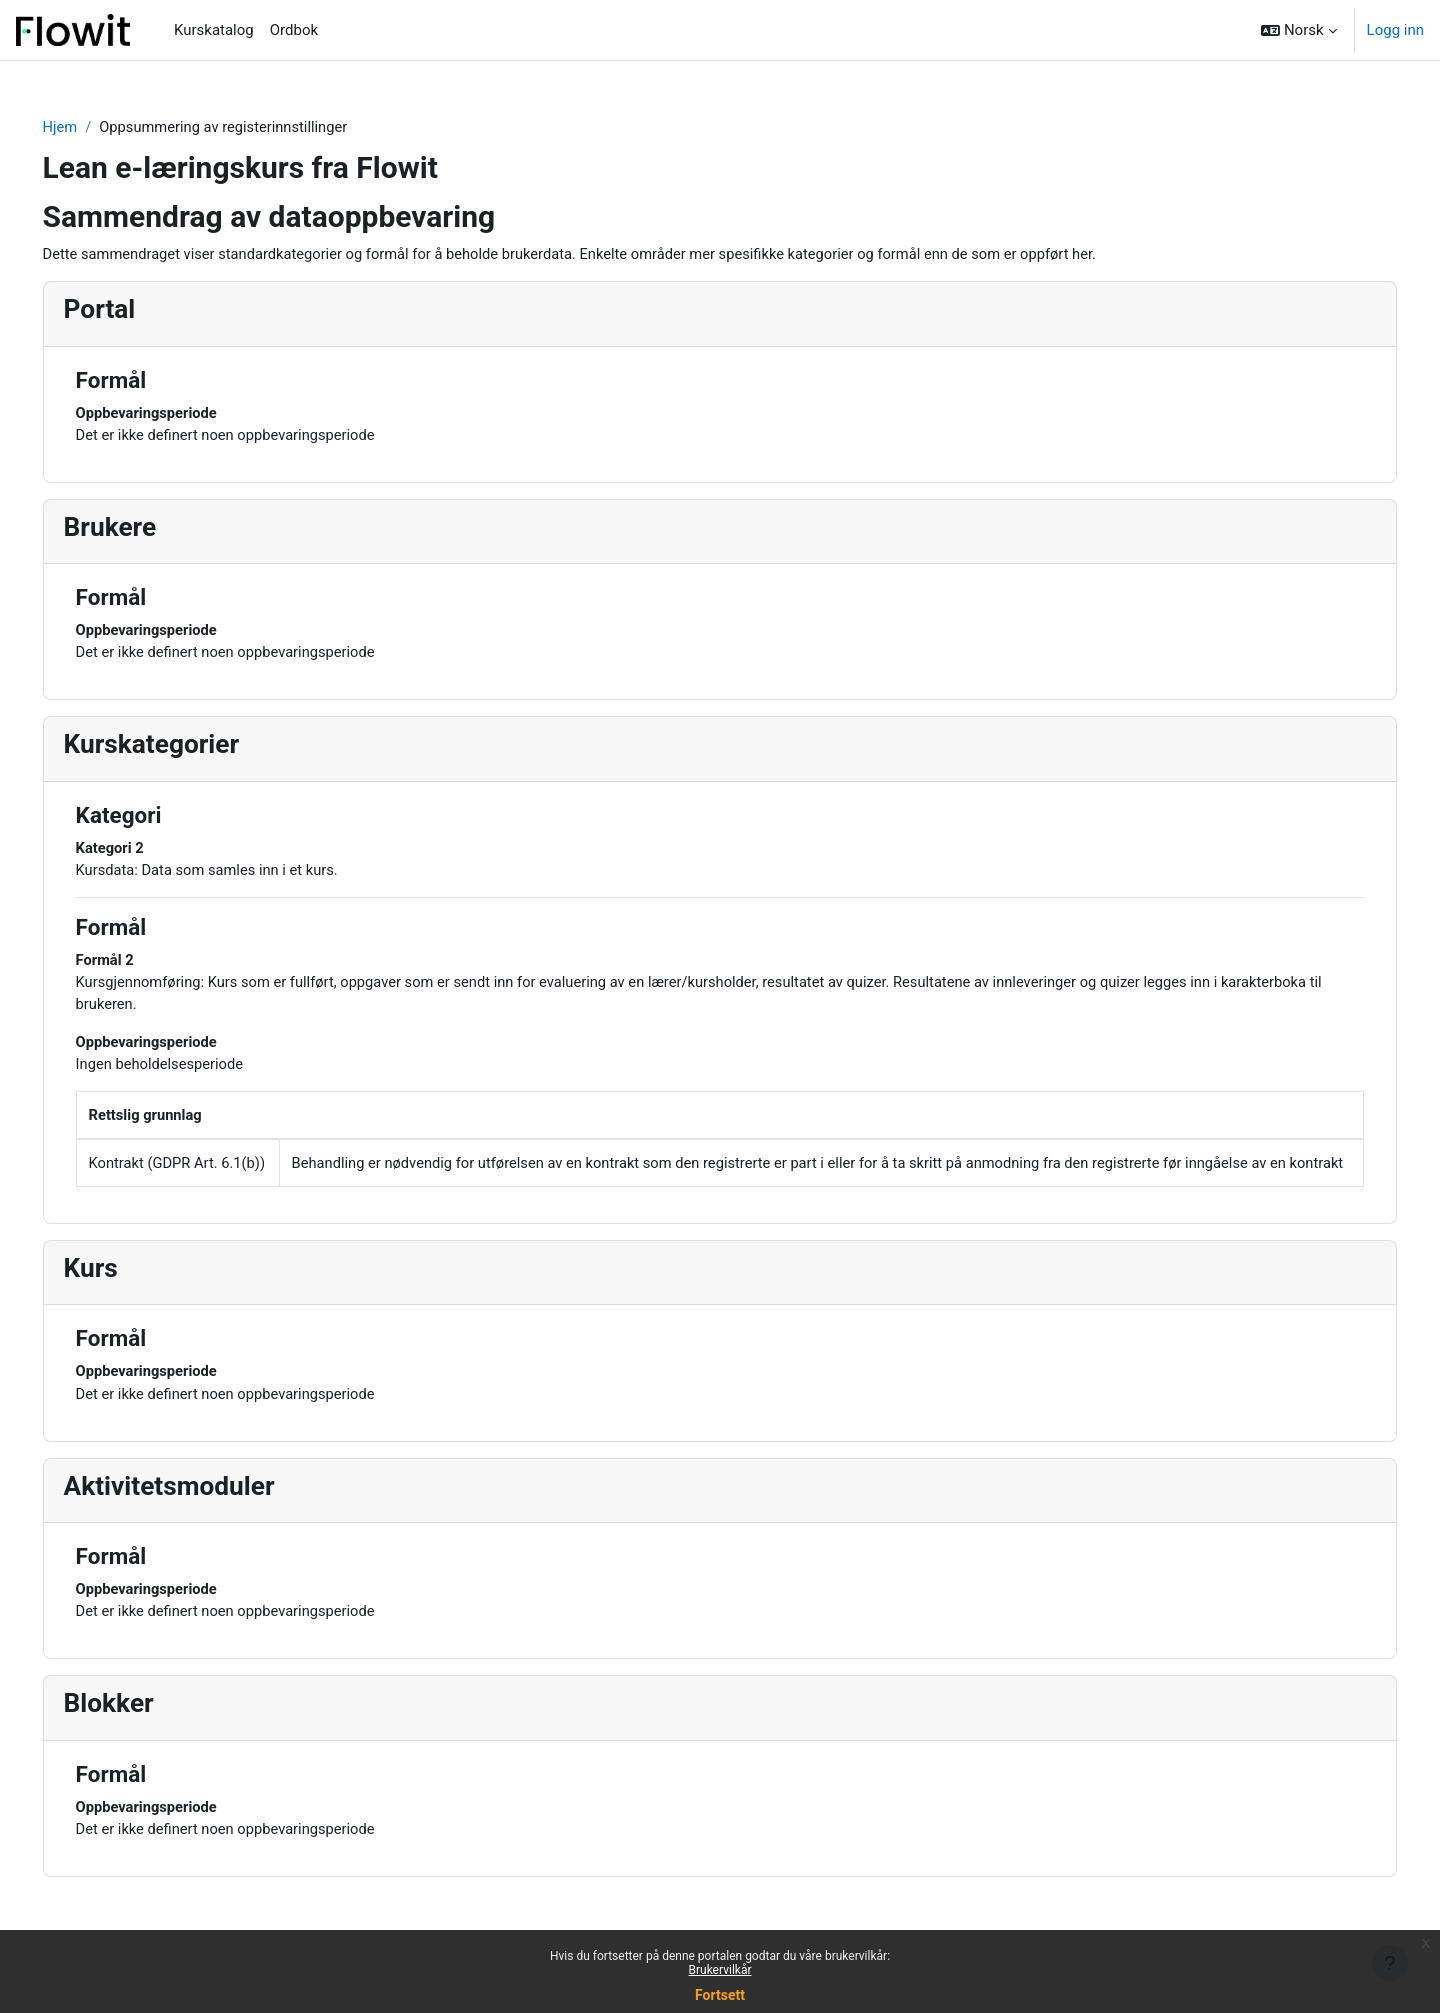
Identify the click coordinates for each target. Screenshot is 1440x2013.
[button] (1298, 30)
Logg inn (1395, 30)
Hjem (88, 127)
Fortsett (720, 1995)
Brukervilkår (720, 1970)
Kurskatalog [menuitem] (214, 30)
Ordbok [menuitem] (294, 30)
